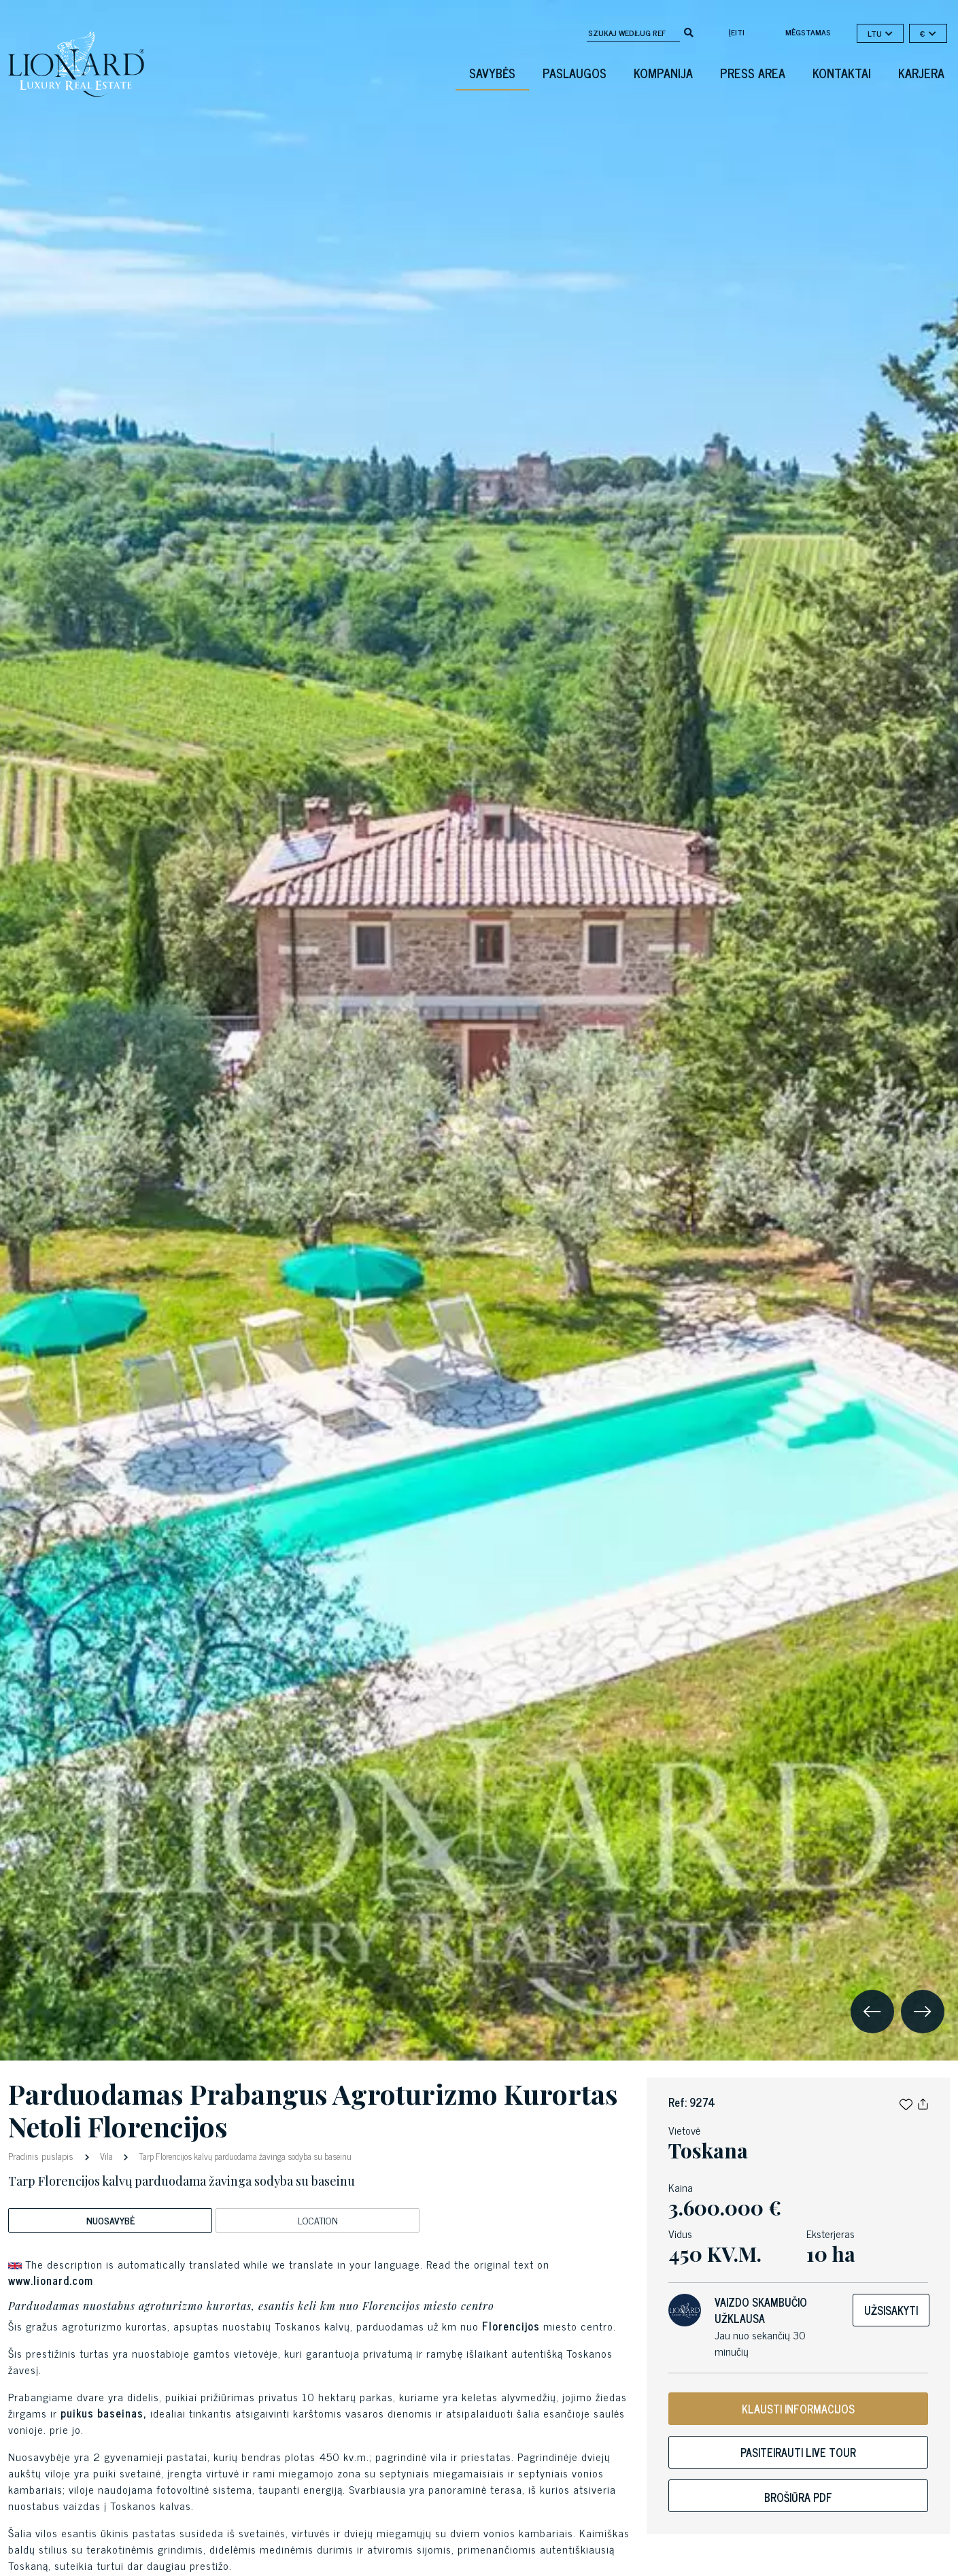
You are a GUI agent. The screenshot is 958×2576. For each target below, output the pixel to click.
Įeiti (737, 32)
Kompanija (663, 73)
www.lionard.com (50, 2280)
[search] (689, 31)
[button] (906, 2102)
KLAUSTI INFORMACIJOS (798, 2409)
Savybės (492, 73)
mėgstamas (808, 32)
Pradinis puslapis (42, 2155)
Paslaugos (574, 73)
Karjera (921, 73)
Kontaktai (841, 73)
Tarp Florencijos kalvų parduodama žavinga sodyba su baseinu (244, 2156)
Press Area (752, 73)
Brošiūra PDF (798, 2497)
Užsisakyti (891, 2310)
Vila (106, 2156)
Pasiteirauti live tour (798, 2452)
